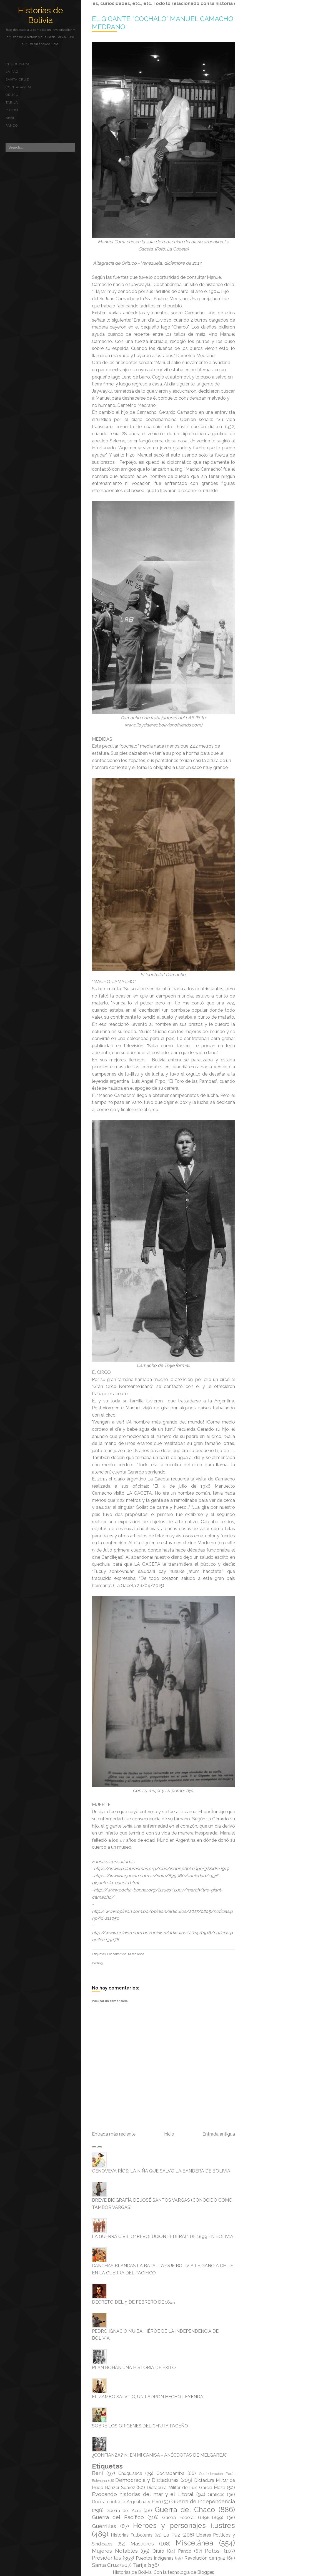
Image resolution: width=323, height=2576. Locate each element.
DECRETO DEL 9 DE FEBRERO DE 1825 (133, 2302)
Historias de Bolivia (40, 15)
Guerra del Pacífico (118, 2517)
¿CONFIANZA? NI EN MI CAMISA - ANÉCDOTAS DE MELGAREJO (159, 2455)
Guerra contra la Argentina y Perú (126, 2501)
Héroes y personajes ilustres (184, 2525)
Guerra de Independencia (203, 2501)
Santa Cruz (17, 79)
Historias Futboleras (131, 2535)
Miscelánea (136, 1954)
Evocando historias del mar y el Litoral (143, 2494)
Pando (12, 125)
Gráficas (216, 2494)
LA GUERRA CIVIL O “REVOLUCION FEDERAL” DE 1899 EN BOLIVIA (162, 2236)
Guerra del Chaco (185, 2509)
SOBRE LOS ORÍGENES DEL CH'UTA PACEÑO (140, 2426)
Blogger (205, 2572)
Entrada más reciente (114, 2134)
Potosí (12, 110)
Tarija (12, 102)
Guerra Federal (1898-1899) (192, 2517)
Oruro (12, 95)
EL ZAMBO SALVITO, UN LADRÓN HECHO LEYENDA (147, 2396)
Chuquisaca (18, 64)
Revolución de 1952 (205, 2558)
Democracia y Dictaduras (147, 2480)
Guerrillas (104, 2526)
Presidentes (106, 2558)
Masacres (142, 2543)
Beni (10, 118)
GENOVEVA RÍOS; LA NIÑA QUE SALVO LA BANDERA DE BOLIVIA (161, 2171)
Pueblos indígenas (154, 2558)
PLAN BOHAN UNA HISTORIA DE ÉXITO (134, 2367)
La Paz (12, 72)
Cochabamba (19, 87)
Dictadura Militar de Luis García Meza (186, 2487)
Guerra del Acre (123, 2510)
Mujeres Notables (115, 2551)
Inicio (169, 2134)
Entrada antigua (218, 2134)
